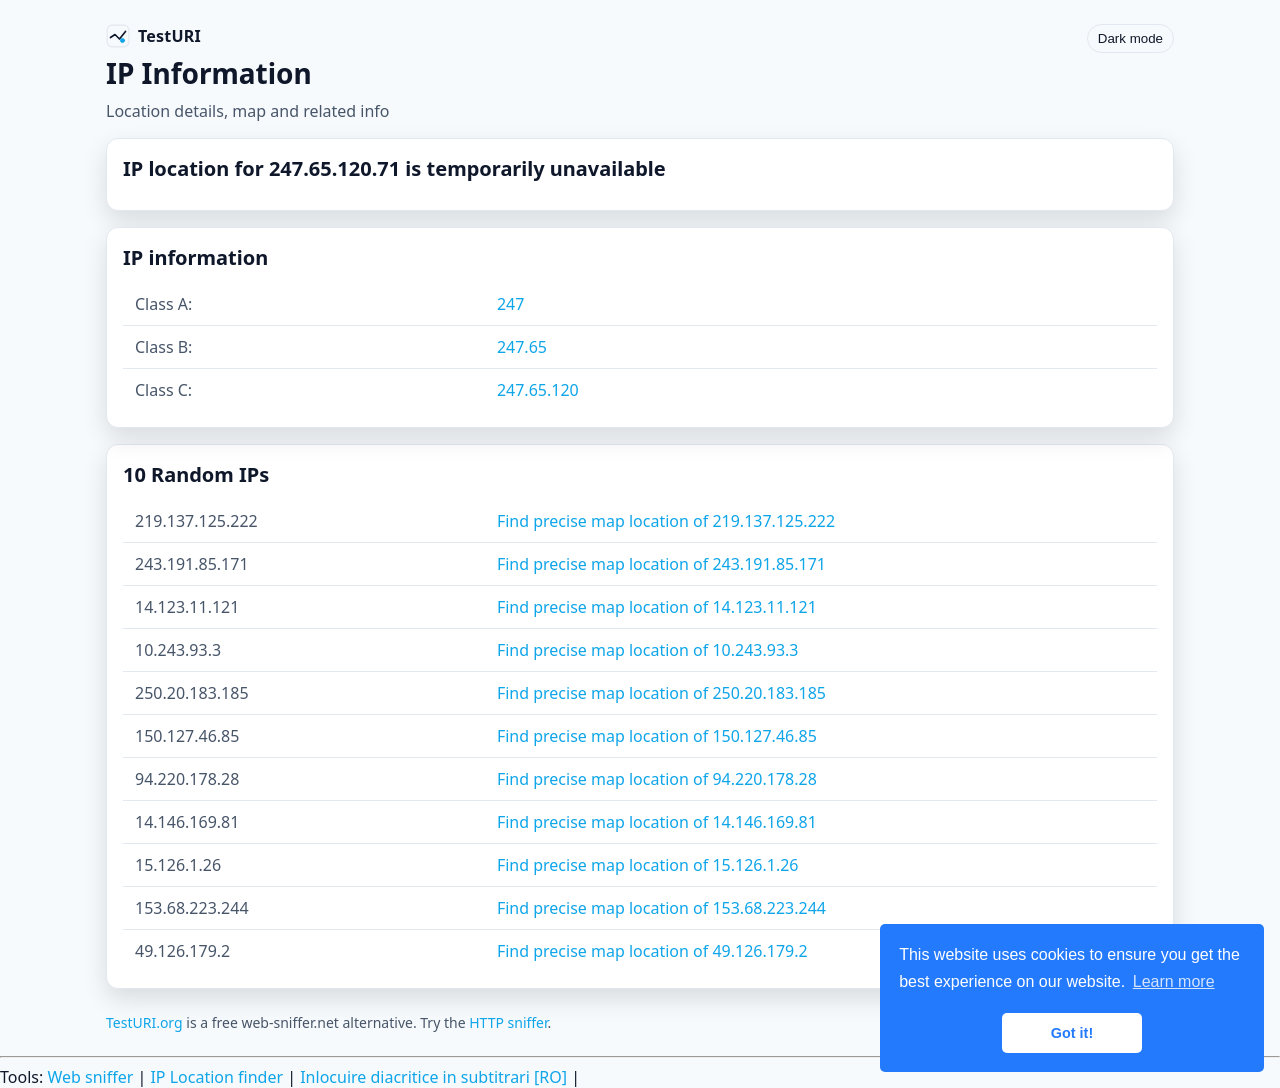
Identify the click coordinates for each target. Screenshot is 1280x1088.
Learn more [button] (1174, 981)
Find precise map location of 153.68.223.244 (661, 908)
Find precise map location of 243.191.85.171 (661, 564)
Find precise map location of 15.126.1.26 (648, 865)
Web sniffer (90, 1077)
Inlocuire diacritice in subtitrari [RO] (433, 1077)
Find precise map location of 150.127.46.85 (657, 736)
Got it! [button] (1072, 1033)
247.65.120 (538, 390)
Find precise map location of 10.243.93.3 (648, 650)
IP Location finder (216, 1077)
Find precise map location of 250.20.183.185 (661, 693)
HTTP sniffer (508, 1022)
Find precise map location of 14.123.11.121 (657, 607)
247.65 (522, 347)
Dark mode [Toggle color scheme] (1130, 38)
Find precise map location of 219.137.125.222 (666, 521)
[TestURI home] (153, 36)
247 (510, 304)
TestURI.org (144, 1022)
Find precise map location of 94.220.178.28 (657, 779)
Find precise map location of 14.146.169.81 (657, 822)
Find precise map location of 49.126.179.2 (652, 951)
